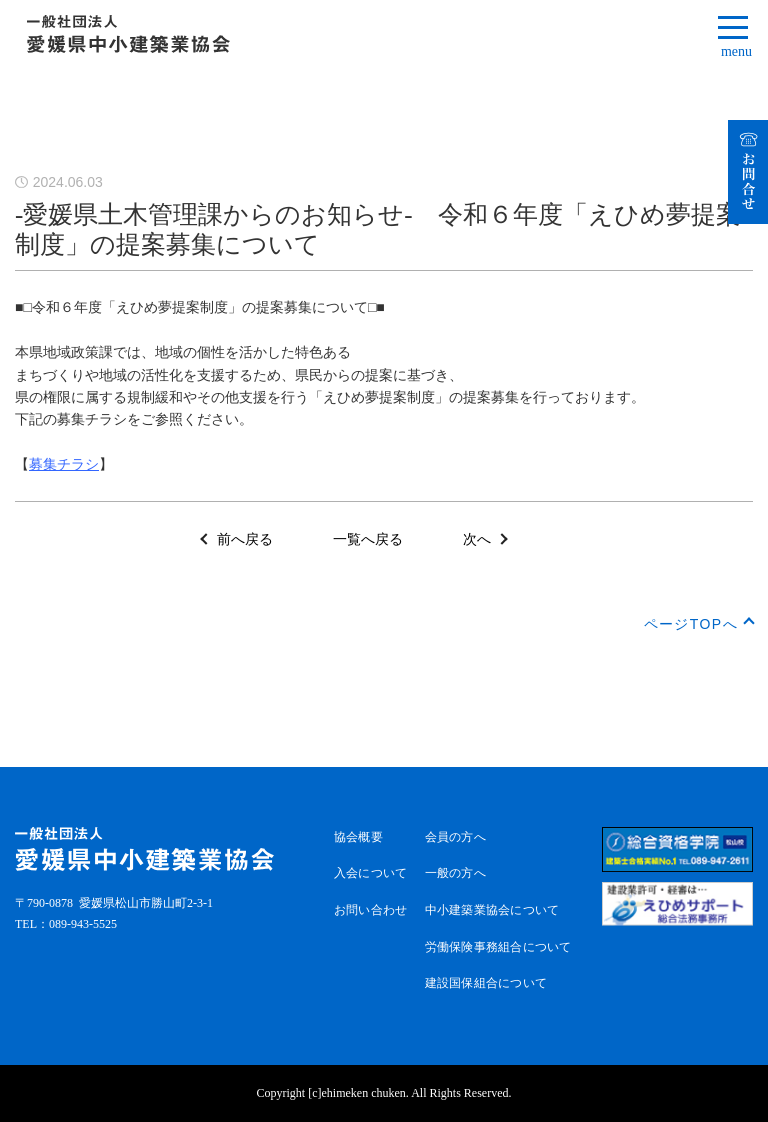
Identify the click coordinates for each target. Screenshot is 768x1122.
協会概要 (358, 837)
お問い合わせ (370, 910)
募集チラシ (64, 464)
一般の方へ (455, 873)
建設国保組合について (486, 983)
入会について (370, 873)
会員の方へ (455, 837)
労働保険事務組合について (498, 947)
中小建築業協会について (492, 910)
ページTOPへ (691, 624)
